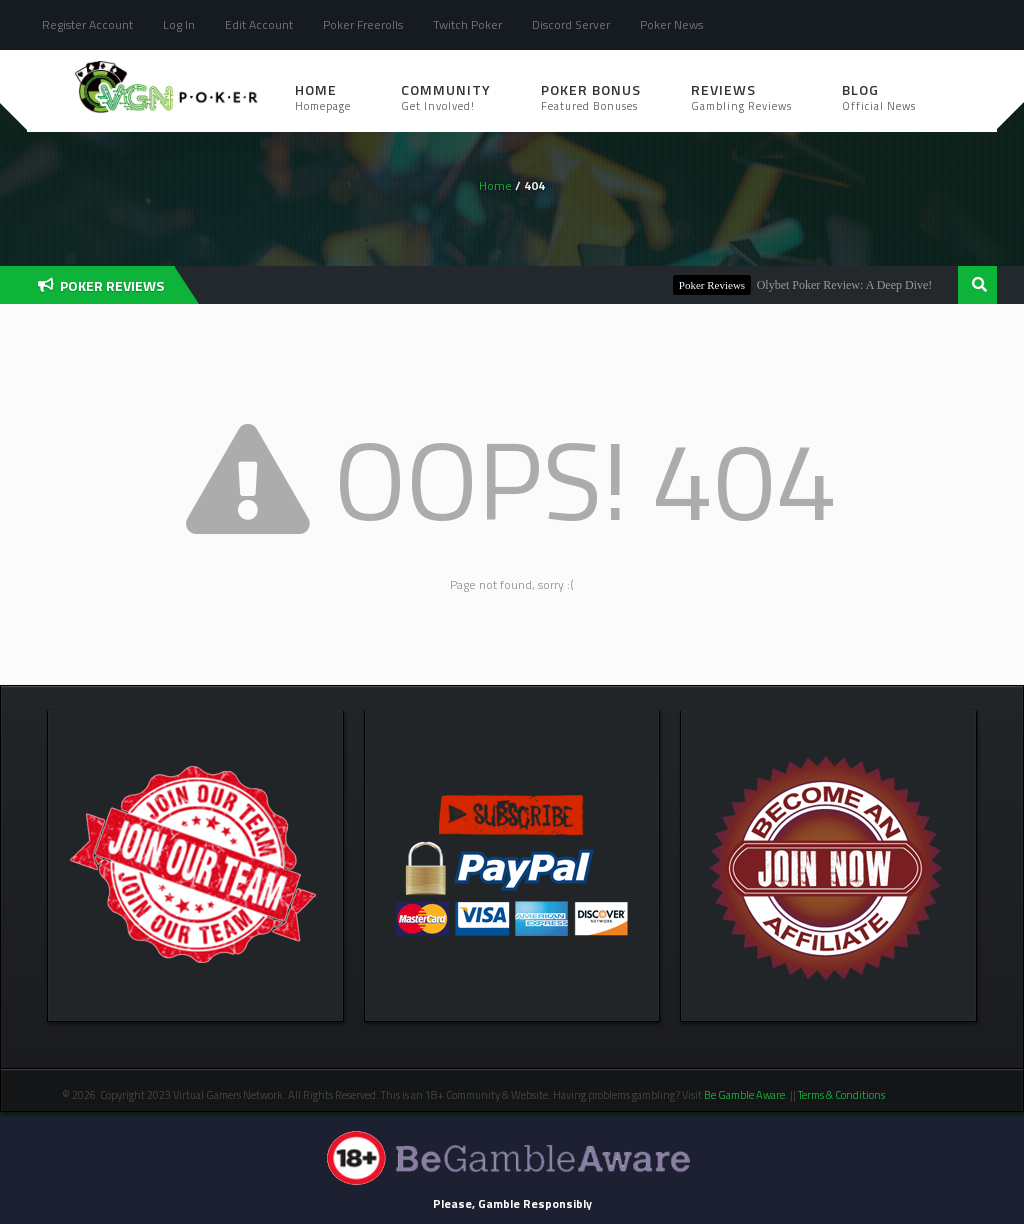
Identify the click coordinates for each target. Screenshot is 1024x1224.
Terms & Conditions (842, 1095)
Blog (879, 96)
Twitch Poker (467, 24)
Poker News (671, 24)
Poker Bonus (591, 96)
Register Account (87, 24)
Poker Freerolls (363, 24)
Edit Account (259, 24)
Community (446, 96)
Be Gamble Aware (744, 1095)
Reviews (741, 96)
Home (323, 96)
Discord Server (571, 24)
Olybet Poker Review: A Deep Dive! (854, 285)
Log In (179, 24)
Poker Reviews (721, 285)
